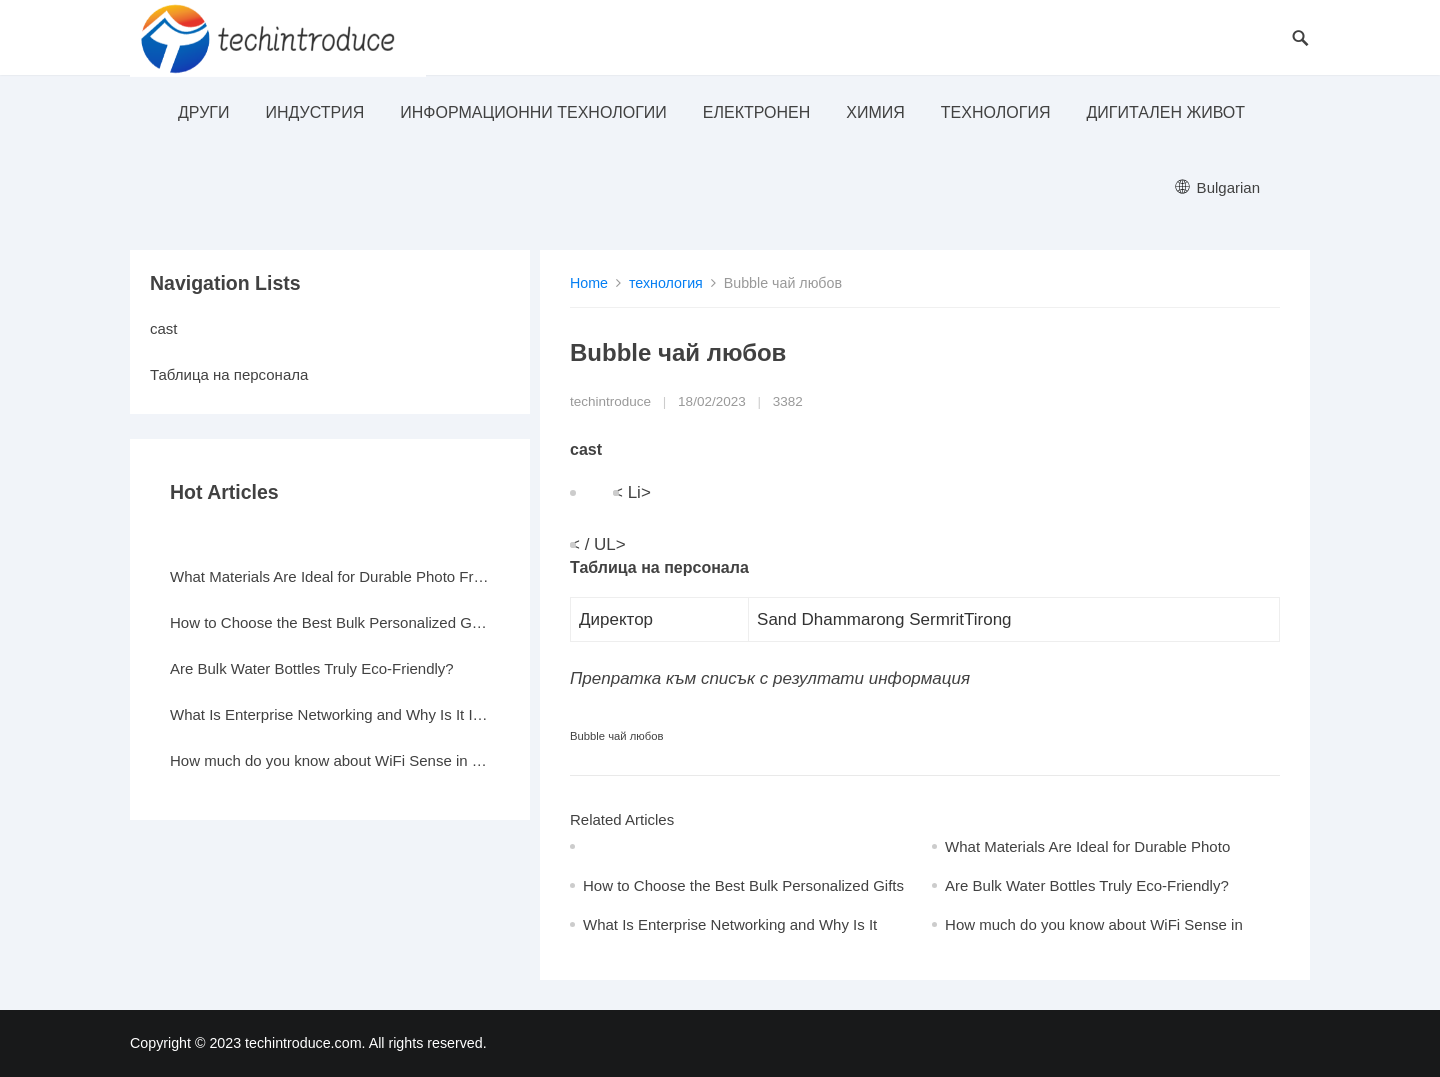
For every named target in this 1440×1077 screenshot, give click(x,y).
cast (164, 328)
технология (996, 112)
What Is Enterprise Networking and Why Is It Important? (330, 714)
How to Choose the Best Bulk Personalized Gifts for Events (330, 622)
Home (589, 283)
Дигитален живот (1165, 112)
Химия (875, 112)
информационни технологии (533, 112)
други (203, 112)
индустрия (314, 112)
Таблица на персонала (229, 374)
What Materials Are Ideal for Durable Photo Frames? (330, 576)
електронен (756, 112)
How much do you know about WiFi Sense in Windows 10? (330, 760)
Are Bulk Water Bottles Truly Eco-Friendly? (1087, 885)
